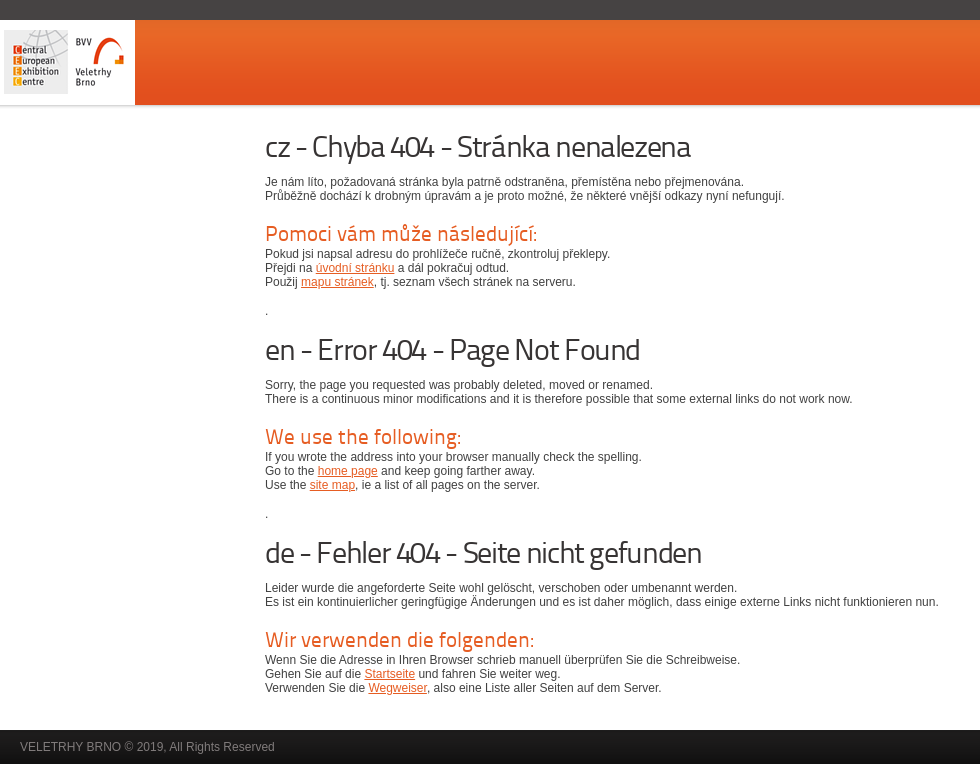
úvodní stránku (355, 268)
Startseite (389, 674)
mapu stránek (337, 282)
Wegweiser (397, 688)
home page (348, 471)
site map (332, 485)
